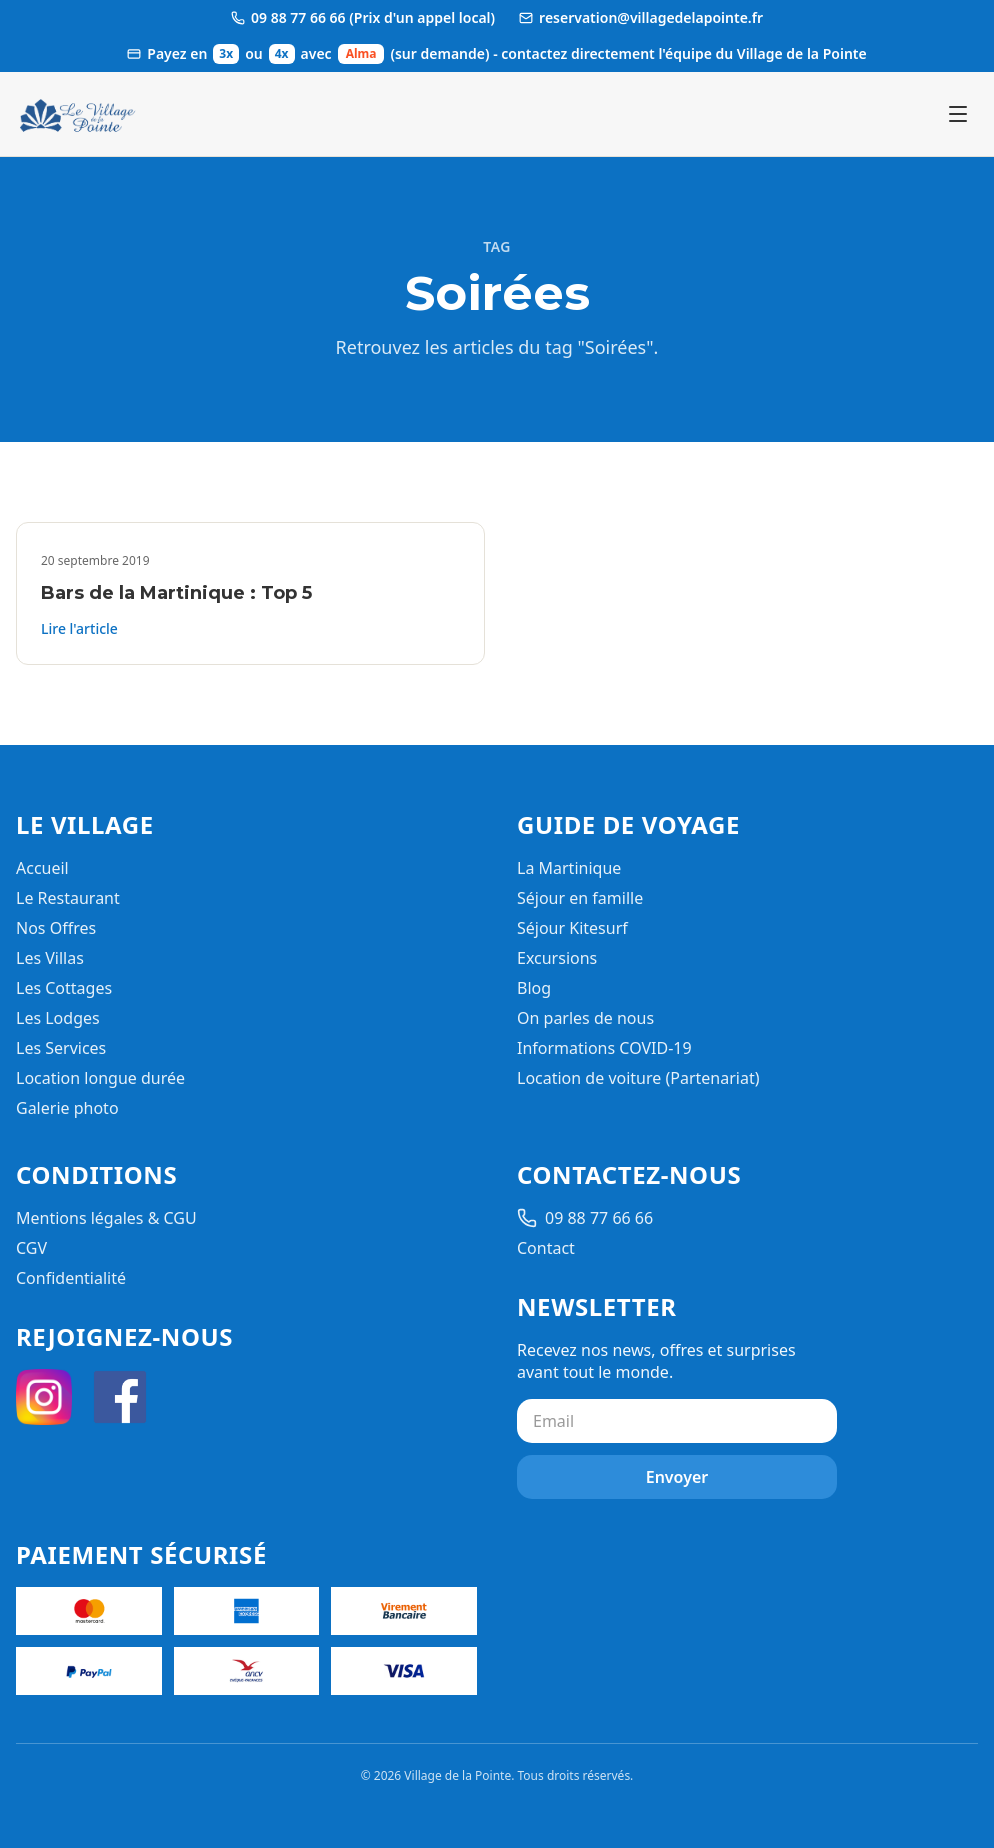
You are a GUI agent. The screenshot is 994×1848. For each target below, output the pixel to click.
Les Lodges (58, 1018)
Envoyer (677, 1477)
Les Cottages (64, 988)
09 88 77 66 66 (585, 1218)
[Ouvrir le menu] (958, 114)
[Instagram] (44, 1397)
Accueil (42, 868)
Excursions (557, 958)
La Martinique (569, 868)
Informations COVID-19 (604, 1048)
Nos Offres (56, 928)
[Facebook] (120, 1397)
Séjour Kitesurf (572, 928)
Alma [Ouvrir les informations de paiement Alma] (361, 53)
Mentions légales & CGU (106, 1218)
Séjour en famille (580, 898)
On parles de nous (585, 1018)
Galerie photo (67, 1108)
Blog (534, 988)
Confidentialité (71, 1278)
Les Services (61, 1048)
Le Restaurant (68, 898)
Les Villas (50, 958)
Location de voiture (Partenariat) (638, 1078)
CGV (31, 1248)
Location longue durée (100, 1078)
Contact (546, 1248)
